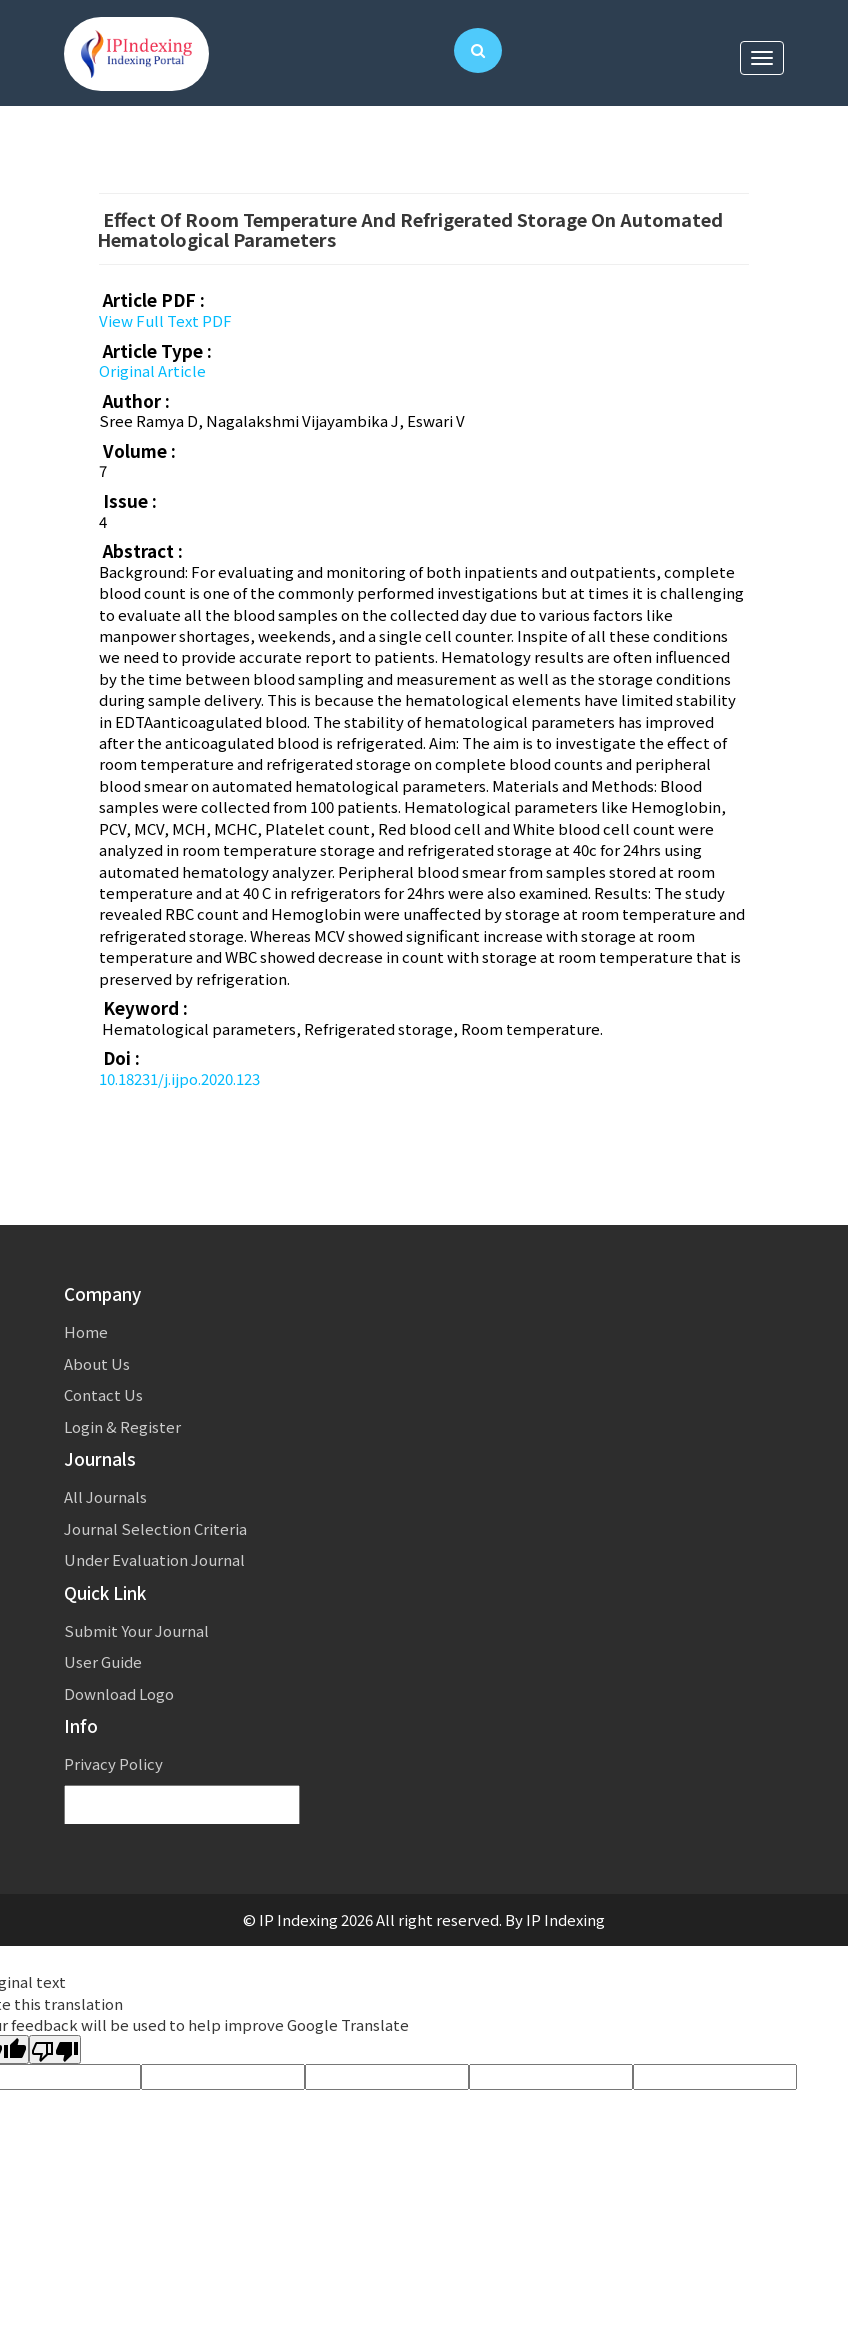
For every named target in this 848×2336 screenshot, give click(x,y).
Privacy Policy (113, 1763)
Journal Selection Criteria (155, 1528)
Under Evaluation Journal (154, 1559)
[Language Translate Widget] (182, 1805)
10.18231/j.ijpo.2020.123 (179, 1078)
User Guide (103, 1661)
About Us (97, 1363)
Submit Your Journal (136, 1630)
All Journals (105, 1496)
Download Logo (119, 1693)
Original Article (152, 370)
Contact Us (103, 1394)
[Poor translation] (55, 2049)
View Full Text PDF (165, 320)
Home (86, 1331)
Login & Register (122, 1426)
